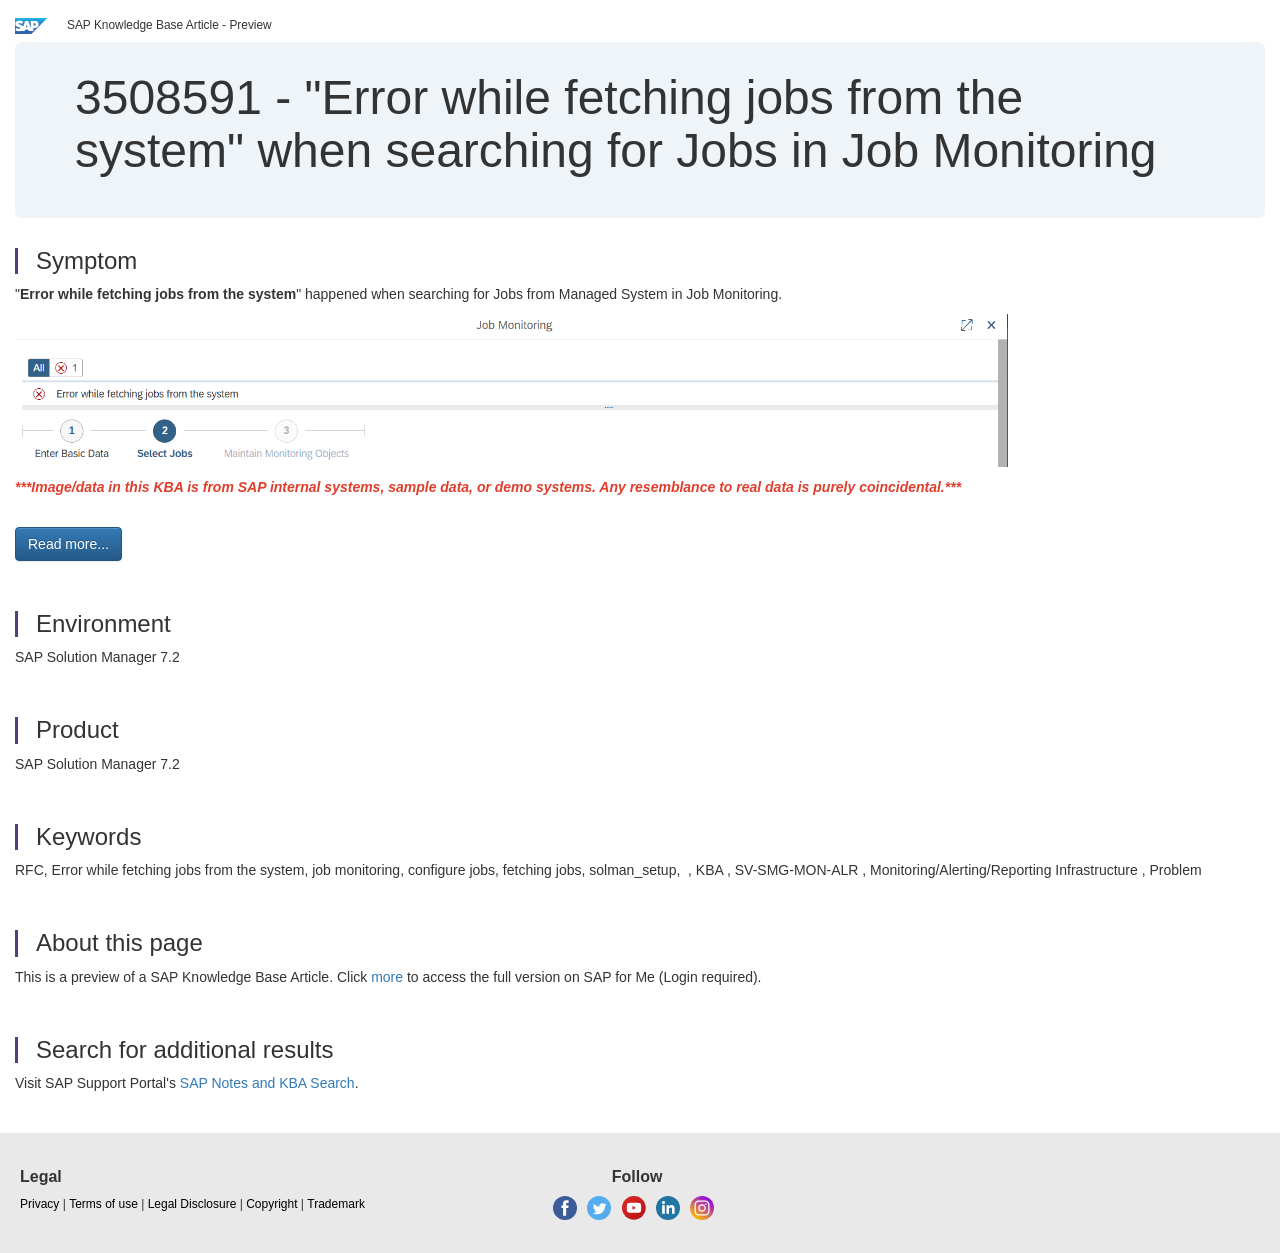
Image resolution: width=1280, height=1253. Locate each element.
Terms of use (103, 1204)
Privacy (39, 1204)
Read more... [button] (68, 544)
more (387, 977)
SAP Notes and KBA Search (267, 1083)
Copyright (271, 1204)
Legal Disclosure (192, 1204)
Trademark (336, 1204)
